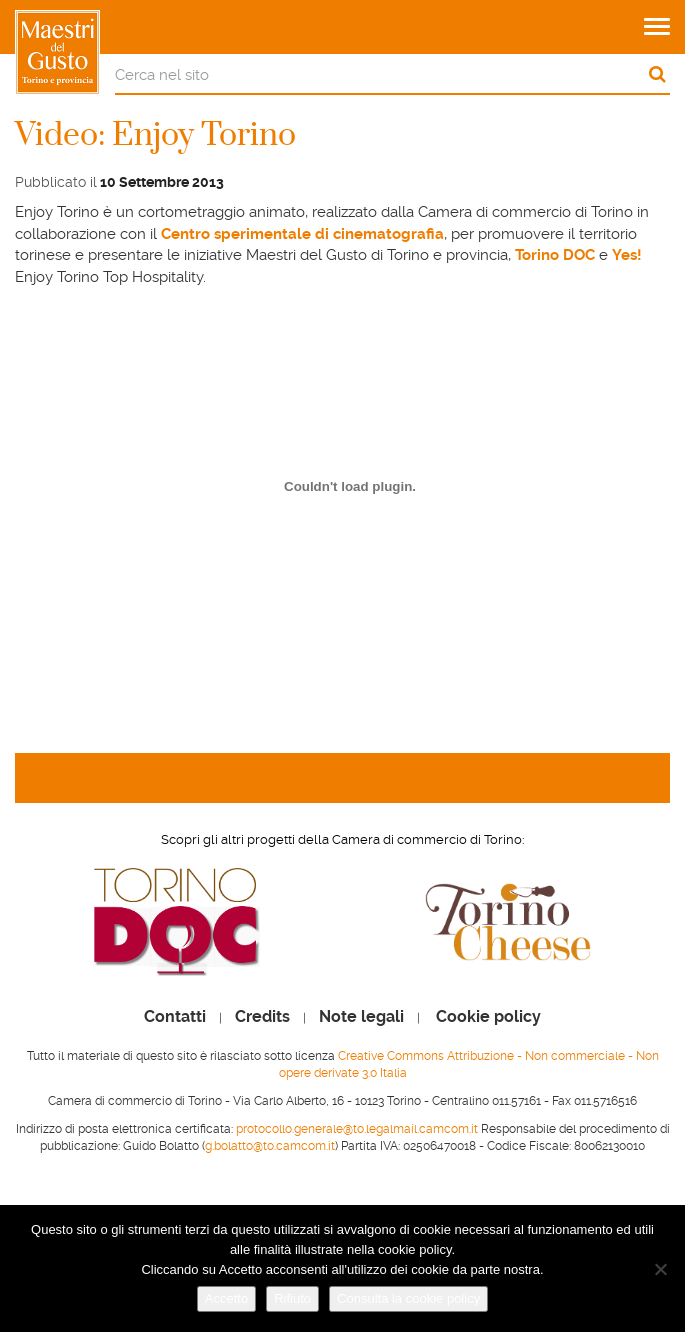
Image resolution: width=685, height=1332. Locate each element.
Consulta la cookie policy (408, 1298)
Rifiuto (292, 1298)
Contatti (175, 1017)
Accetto (226, 1298)
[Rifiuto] (660, 1269)
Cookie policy (488, 1017)
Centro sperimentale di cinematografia (302, 234)
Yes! (627, 255)
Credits (262, 1017)
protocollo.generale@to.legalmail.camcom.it (357, 1129)
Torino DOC (555, 255)
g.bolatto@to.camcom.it (270, 1146)
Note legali (361, 1017)
